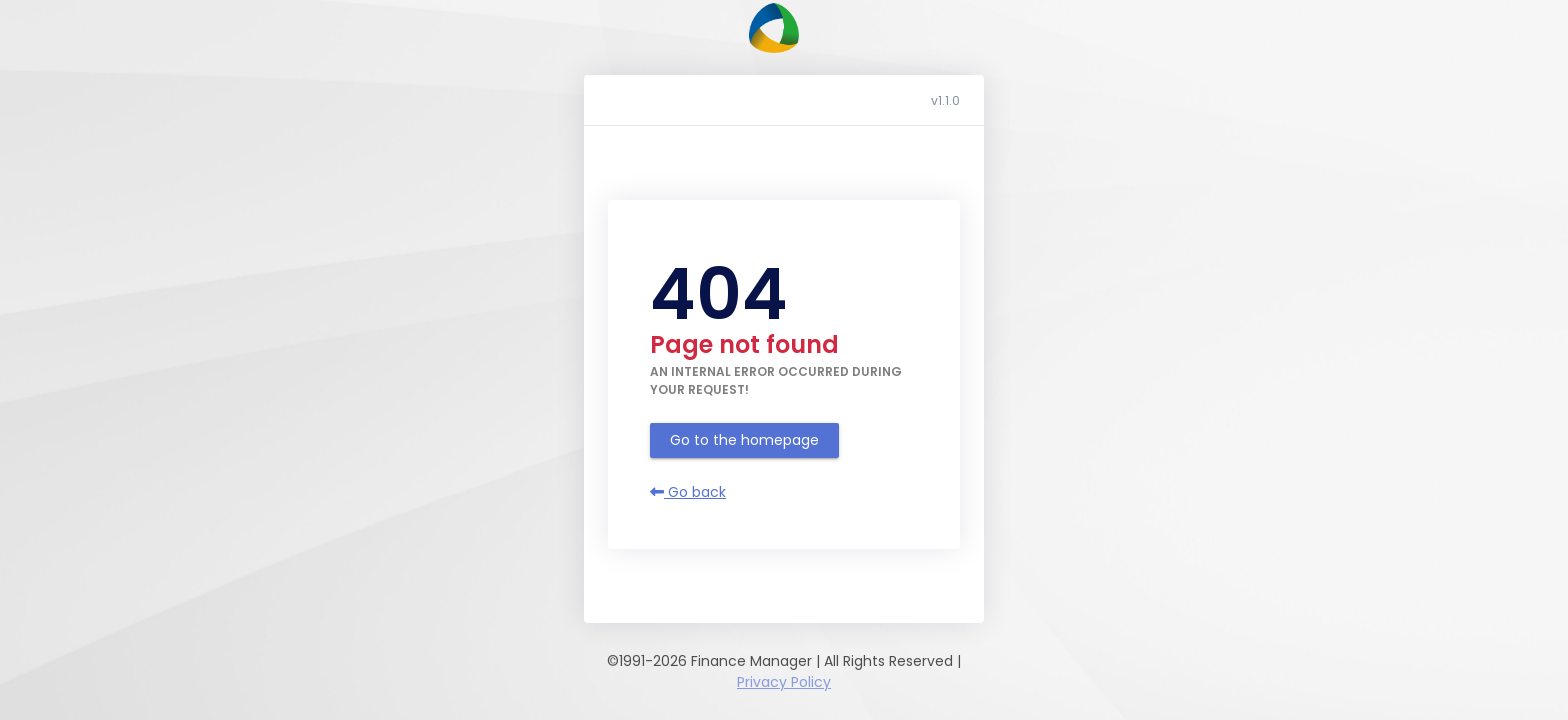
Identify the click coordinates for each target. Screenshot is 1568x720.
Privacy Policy (784, 682)
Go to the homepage (744, 440)
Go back (688, 492)
